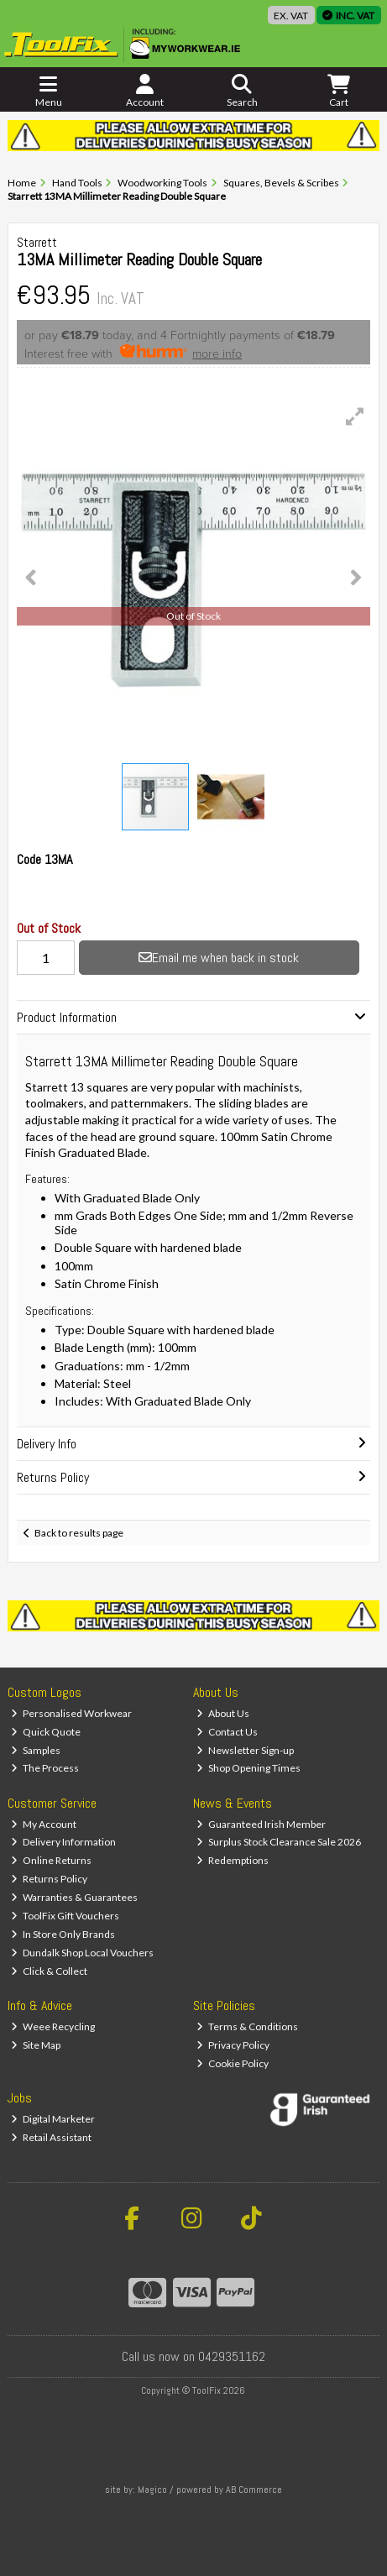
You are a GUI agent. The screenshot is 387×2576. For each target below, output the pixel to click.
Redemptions (232, 1860)
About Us (222, 1713)
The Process (45, 1768)
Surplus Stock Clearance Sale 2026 (278, 1841)
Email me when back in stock (219, 957)
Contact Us (227, 1731)
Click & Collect (49, 1971)
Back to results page (78, 1532)
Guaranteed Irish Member (261, 1824)
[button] (355, 416)
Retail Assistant (51, 2137)
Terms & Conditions (247, 2026)
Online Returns (51, 1860)
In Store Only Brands (63, 1934)
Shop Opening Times (248, 1768)
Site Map (35, 2045)
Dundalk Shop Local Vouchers (82, 1952)
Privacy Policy (232, 2045)
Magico (152, 2489)
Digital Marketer (53, 2119)
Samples (35, 1750)
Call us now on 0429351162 (193, 2356)
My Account (43, 1824)
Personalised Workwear (71, 1713)
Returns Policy (49, 1878)
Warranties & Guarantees (74, 1897)
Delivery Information (63, 1841)
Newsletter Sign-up (245, 1750)
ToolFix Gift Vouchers (65, 1915)
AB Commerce (254, 2489)
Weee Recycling (53, 2026)
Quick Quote (46, 1731)
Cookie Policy (232, 2063)
